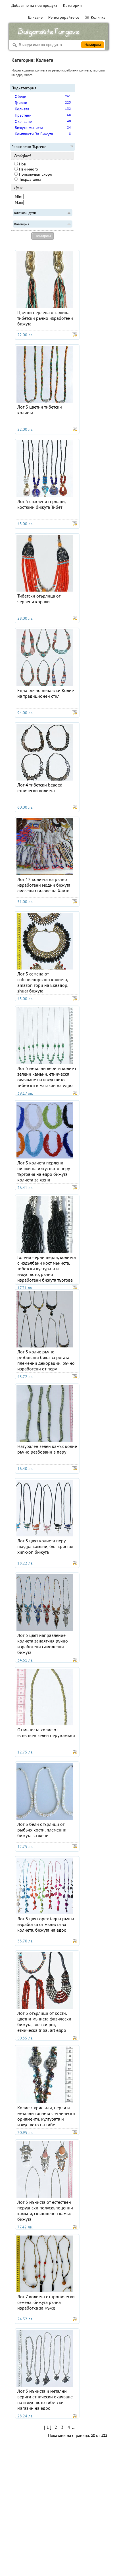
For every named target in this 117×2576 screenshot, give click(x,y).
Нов (20, 164)
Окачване (23, 121)
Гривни (21, 102)
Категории (72, 5)
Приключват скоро (33, 174)
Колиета (22, 109)
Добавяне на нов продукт (34, 5)
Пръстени (23, 115)
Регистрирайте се (63, 17)
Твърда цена (27, 179)
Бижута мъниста (29, 127)
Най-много (26, 169)
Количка (95, 17)
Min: (18, 196)
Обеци (20, 96)
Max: (19, 202)
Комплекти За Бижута (34, 133)
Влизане (35, 17)
